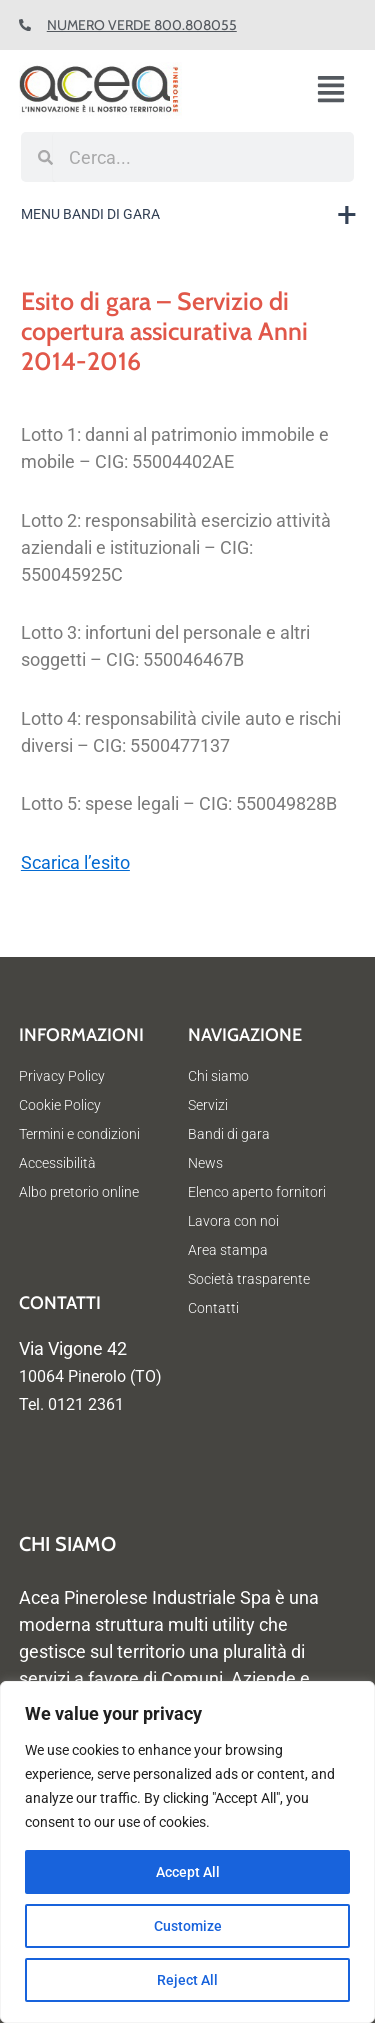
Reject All (187, 1980)
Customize (188, 1926)
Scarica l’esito (75, 862)
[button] (338, 91)
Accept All (188, 1872)
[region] (187, 1852)
